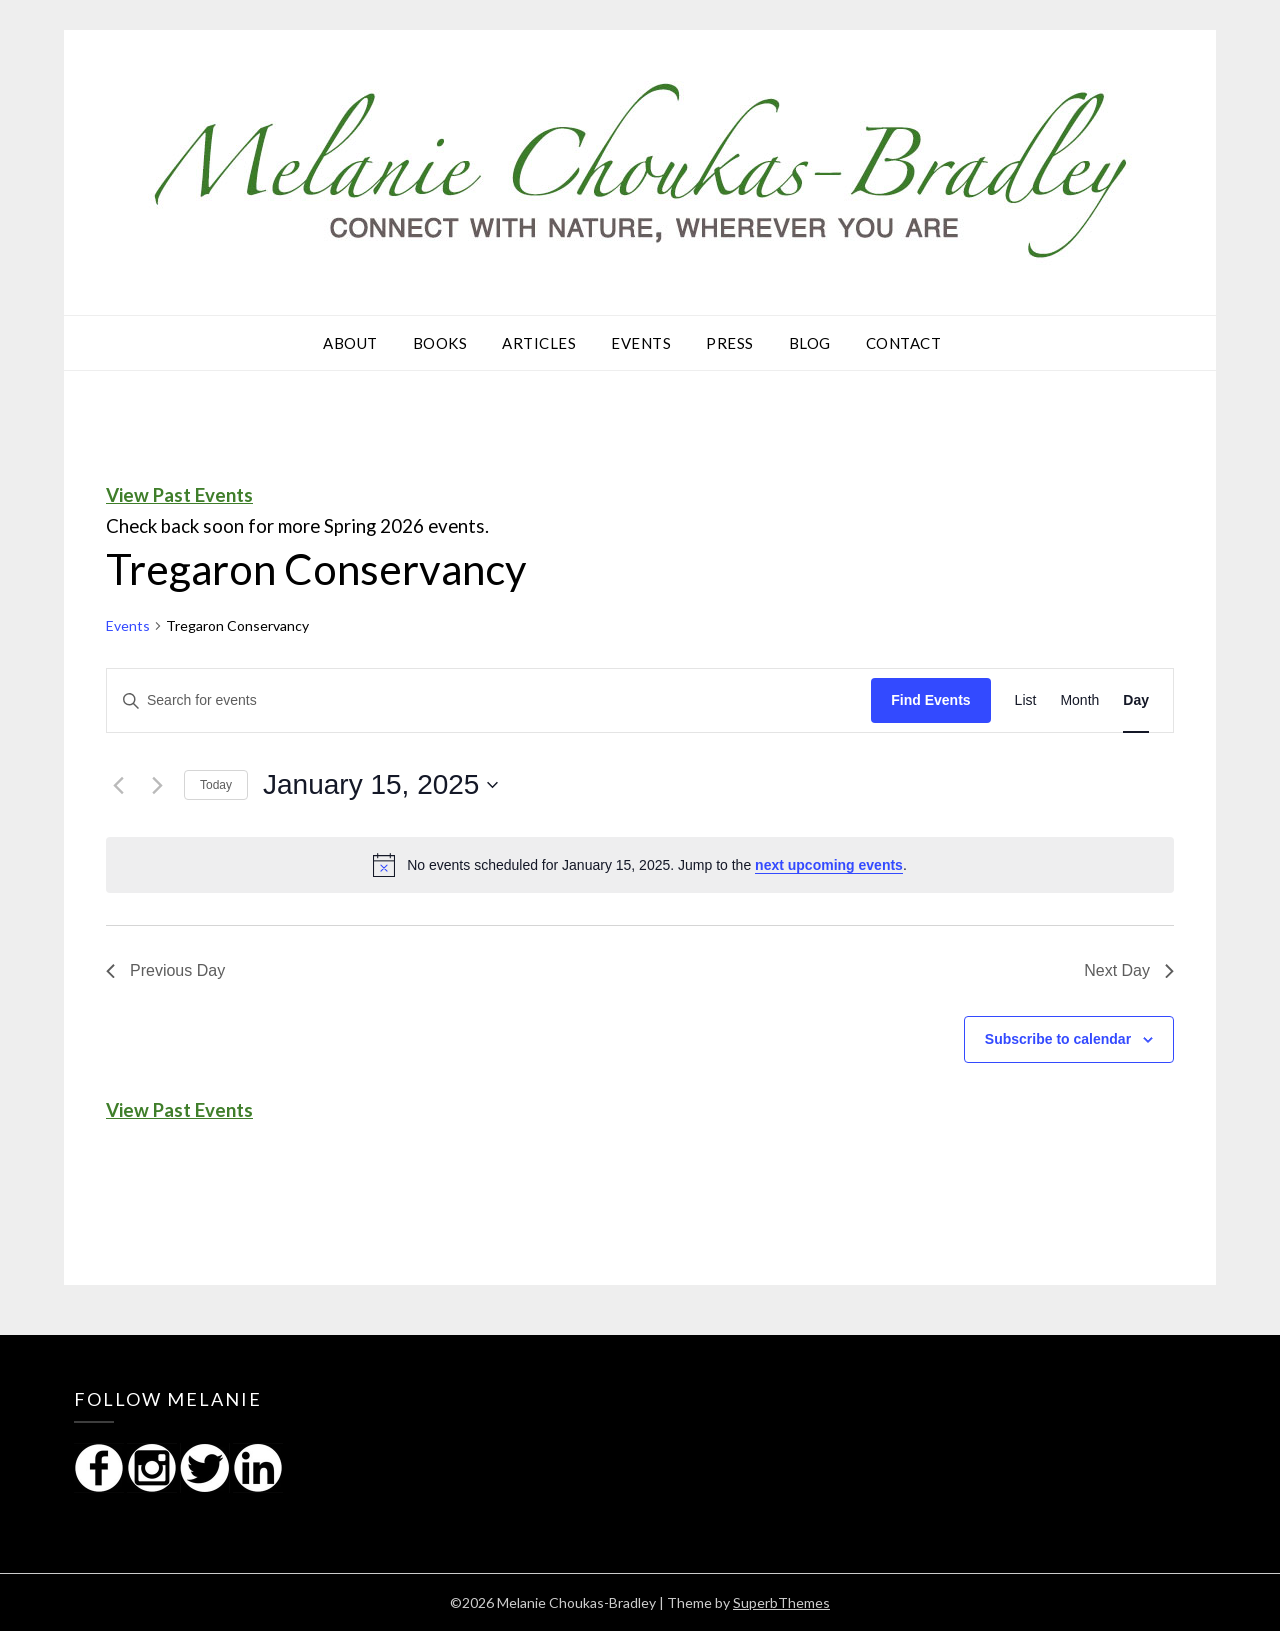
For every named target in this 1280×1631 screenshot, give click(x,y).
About (350, 343)
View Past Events (179, 495)
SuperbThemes (781, 1602)
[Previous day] (118, 785)
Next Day (1129, 970)
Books (440, 343)
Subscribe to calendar (1058, 1039)
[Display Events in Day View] (1136, 700)
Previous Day (165, 970)
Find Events (930, 700)
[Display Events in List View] (1026, 700)
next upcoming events (829, 865)
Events (641, 343)
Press (730, 343)
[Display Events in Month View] (1079, 700)
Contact (904, 343)
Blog (810, 343)
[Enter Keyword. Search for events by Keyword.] (489, 700)
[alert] (640, 865)
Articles (539, 343)
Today (216, 785)
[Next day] (157, 785)
